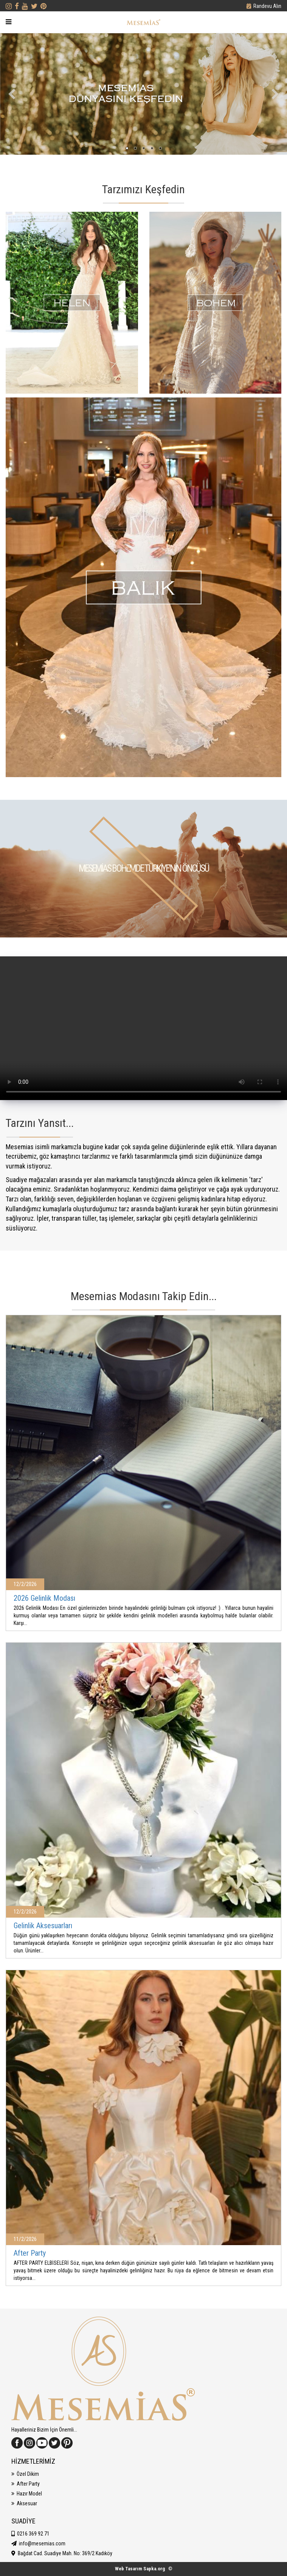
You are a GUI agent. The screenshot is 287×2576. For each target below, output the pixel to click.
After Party (30, 2253)
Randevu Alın (267, 6)
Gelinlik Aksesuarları (43, 1925)
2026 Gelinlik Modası (44, 1598)
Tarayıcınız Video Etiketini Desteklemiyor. (143, 1028)
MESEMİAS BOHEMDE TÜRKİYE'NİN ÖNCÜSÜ (144, 868)
